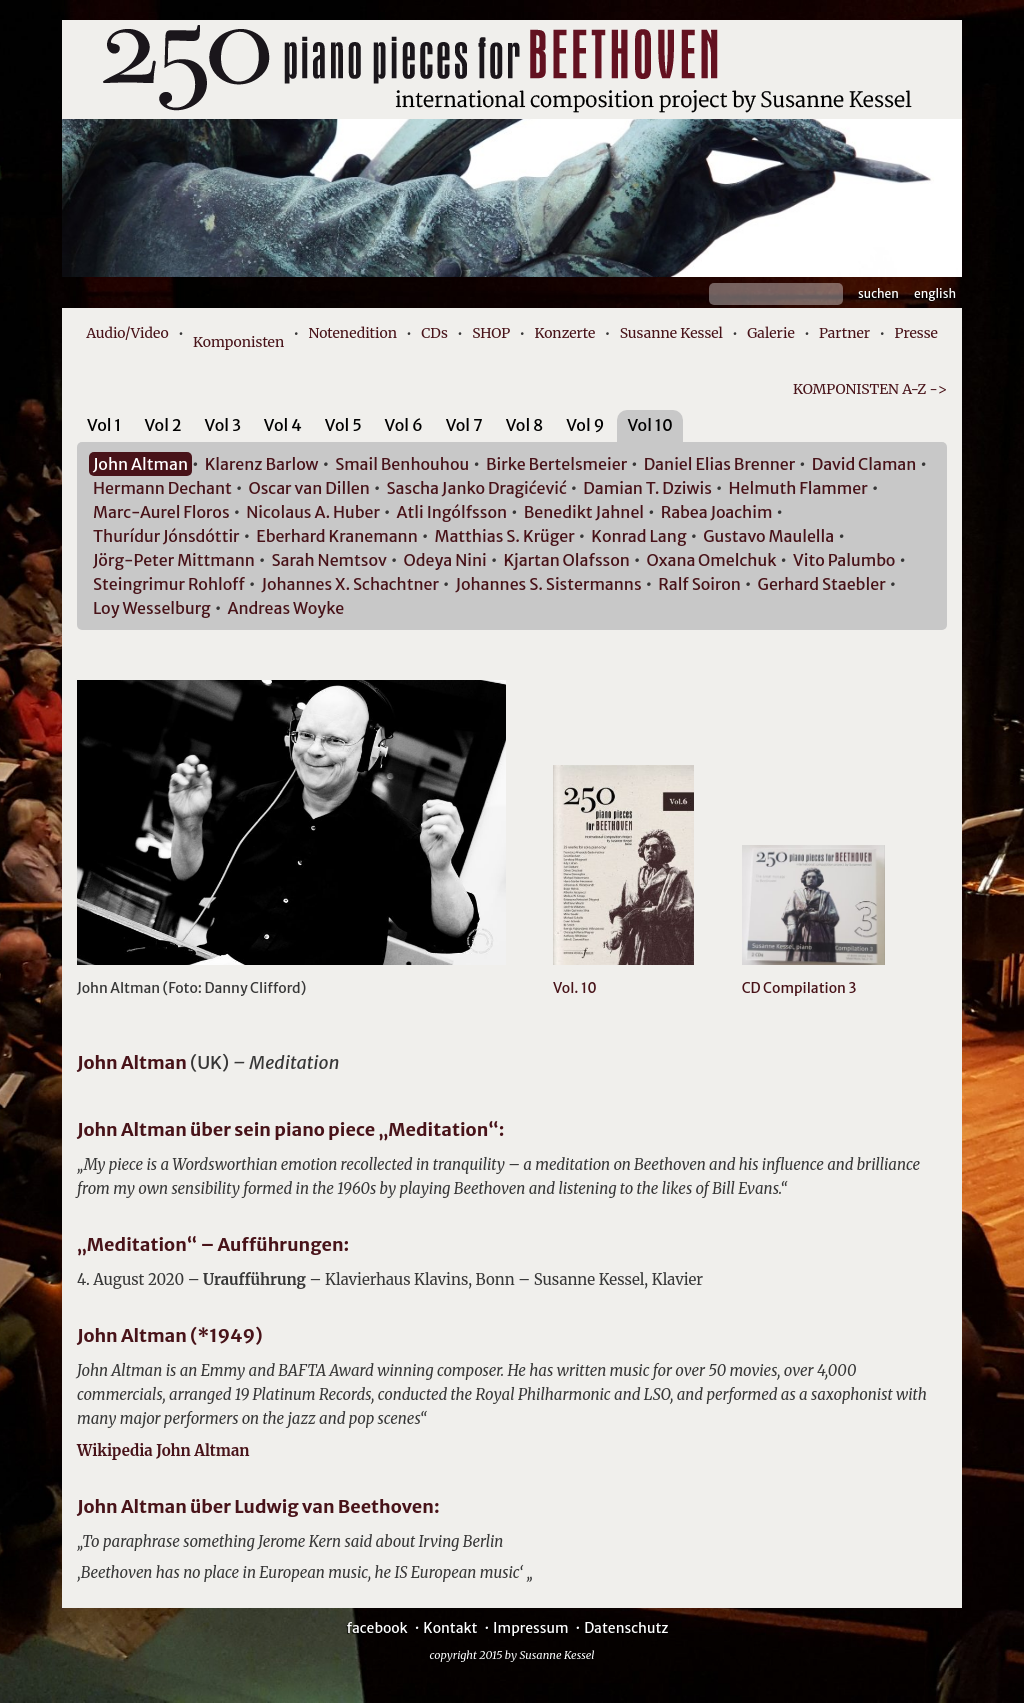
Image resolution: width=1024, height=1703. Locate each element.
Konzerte (564, 333)
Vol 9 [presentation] (585, 425)
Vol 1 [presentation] (104, 425)
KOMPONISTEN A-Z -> (870, 389)
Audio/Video (127, 333)
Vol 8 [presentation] (525, 425)
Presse (915, 333)
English (935, 293)
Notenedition (352, 333)
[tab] (104, 428)
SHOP (491, 333)
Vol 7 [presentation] (464, 425)
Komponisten (238, 342)
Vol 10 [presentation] (649, 425)
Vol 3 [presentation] (223, 425)
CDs (434, 333)
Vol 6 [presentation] (404, 425)
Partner (844, 333)
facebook (376, 1628)
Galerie (771, 333)
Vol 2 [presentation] (162, 425)
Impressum (530, 1628)
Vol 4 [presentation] (283, 425)
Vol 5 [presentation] (343, 425)
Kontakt (450, 1628)
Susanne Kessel (671, 333)
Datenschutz (626, 1628)
